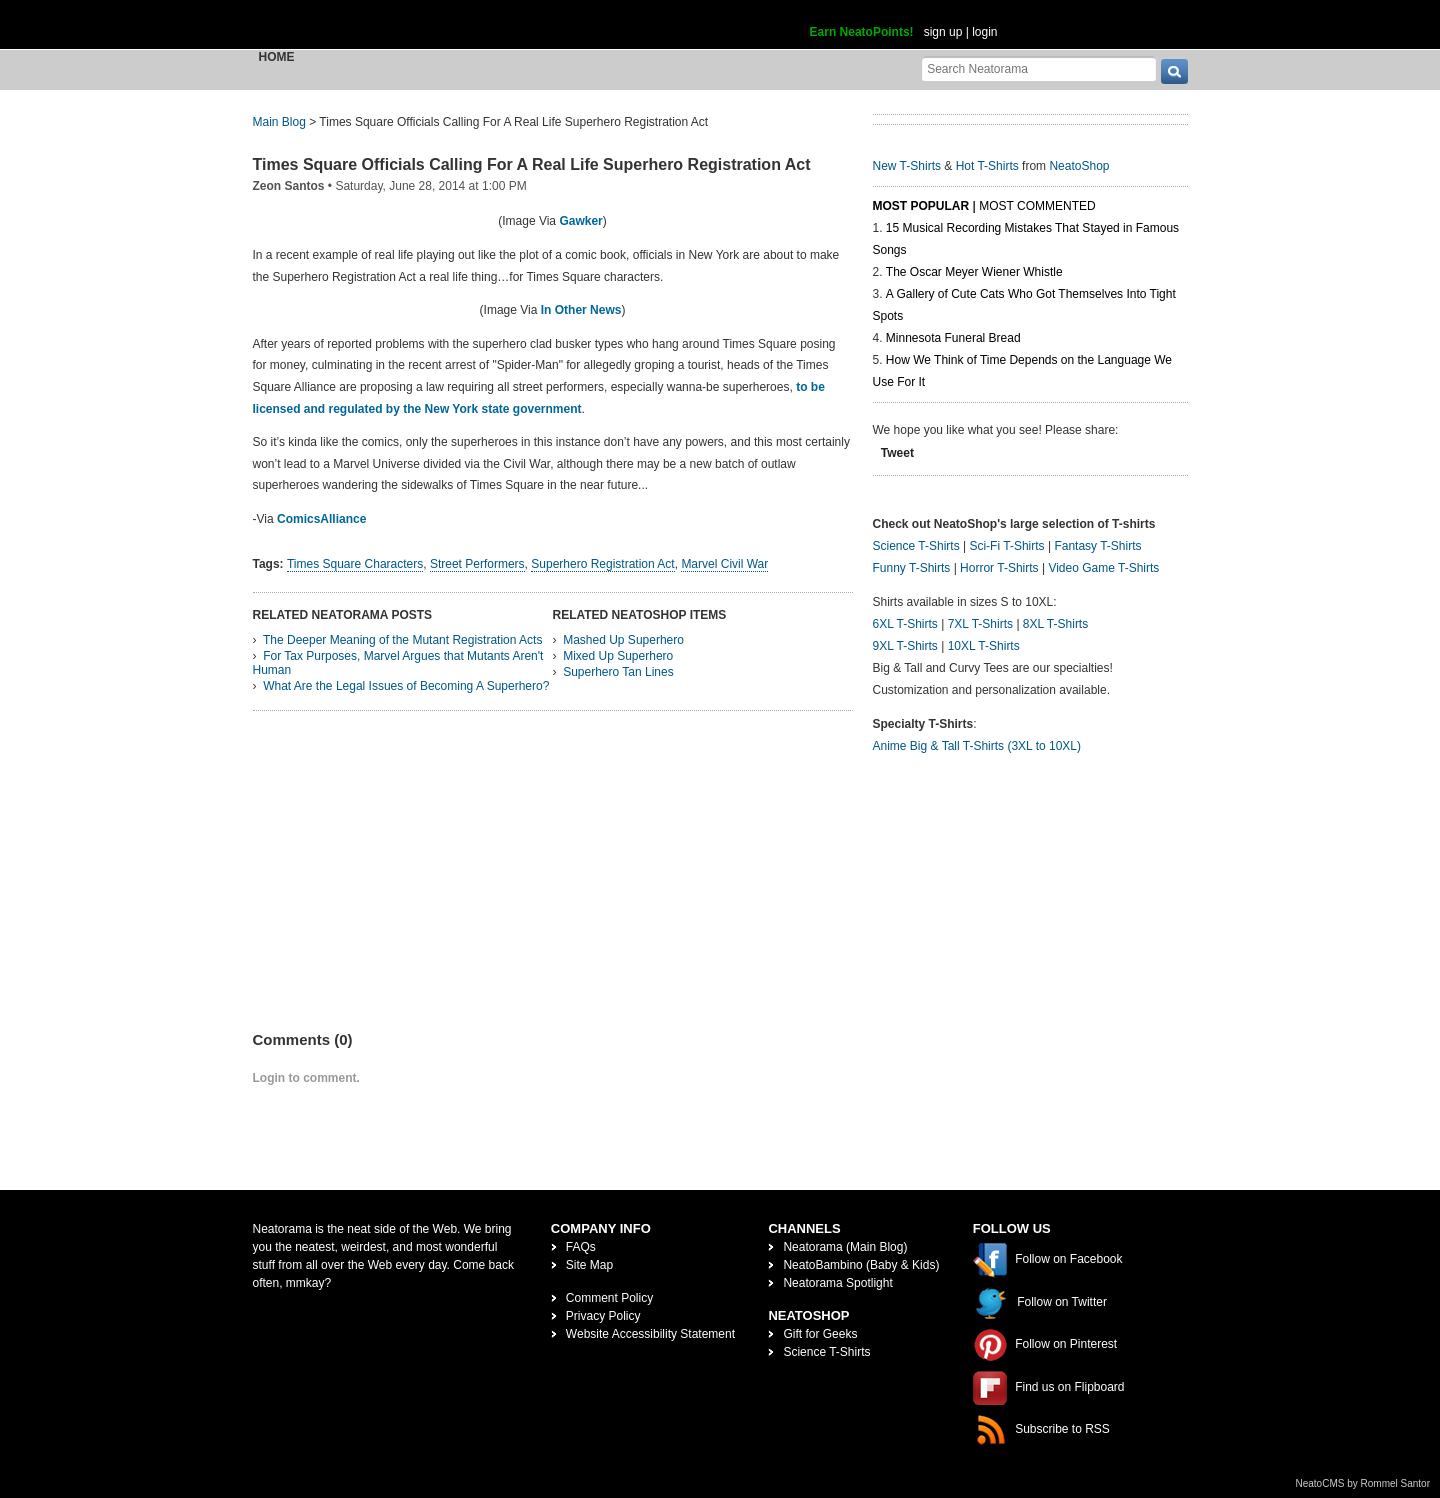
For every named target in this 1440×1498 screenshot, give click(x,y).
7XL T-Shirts (980, 624)
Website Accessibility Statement (650, 1334)
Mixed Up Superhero (618, 656)
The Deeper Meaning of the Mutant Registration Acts (403, 640)
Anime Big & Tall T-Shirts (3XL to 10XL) (977, 746)
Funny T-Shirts (912, 568)
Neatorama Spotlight (837, 1283)
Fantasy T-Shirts (1097, 546)
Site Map (589, 1265)
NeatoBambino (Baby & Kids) (861, 1265)
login (984, 32)
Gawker (580, 221)
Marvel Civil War (724, 564)
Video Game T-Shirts (1103, 568)
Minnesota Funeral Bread (953, 338)
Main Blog (279, 122)
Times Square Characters (355, 564)
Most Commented (1037, 206)
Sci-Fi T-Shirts (1006, 546)
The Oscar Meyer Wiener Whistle (974, 272)
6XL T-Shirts (905, 624)
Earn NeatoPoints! (862, 32)
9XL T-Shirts (905, 646)
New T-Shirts (907, 166)
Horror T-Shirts (999, 568)
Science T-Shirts (916, 546)
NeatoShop (1079, 166)
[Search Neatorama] (1039, 68)
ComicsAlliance (321, 519)
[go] (1174, 71)
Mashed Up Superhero (623, 640)
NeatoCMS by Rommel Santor (1363, 1483)
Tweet (897, 453)
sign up (943, 32)
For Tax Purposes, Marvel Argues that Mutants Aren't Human (398, 663)
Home (277, 57)
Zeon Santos (289, 186)
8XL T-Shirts (1055, 624)
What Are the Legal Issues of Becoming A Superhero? (406, 686)
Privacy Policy (603, 1316)
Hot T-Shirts (987, 166)
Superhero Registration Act (602, 564)
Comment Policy (609, 1298)
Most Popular (921, 206)
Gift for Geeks (820, 1334)
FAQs (581, 1247)
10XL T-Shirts (984, 646)
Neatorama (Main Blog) (845, 1247)
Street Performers (477, 564)
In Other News (581, 310)
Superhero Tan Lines (618, 672)
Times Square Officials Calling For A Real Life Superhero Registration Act (532, 164)
